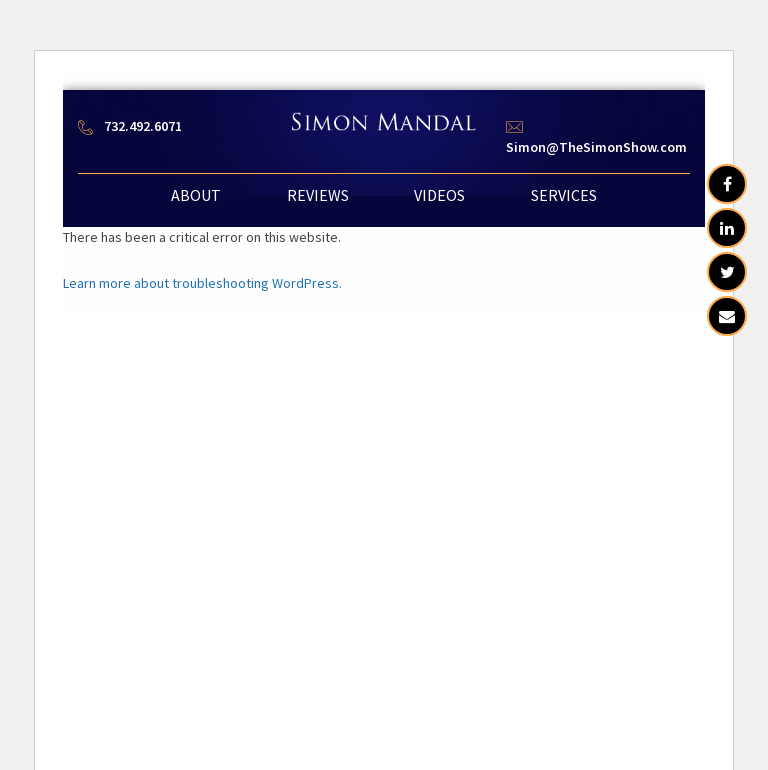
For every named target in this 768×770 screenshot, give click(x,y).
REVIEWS (318, 195)
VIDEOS (439, 195)
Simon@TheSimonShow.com (596, 147)
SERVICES (564, 195)
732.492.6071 (143, 126)
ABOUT (196, 195)
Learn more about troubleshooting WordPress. (202, 283)
